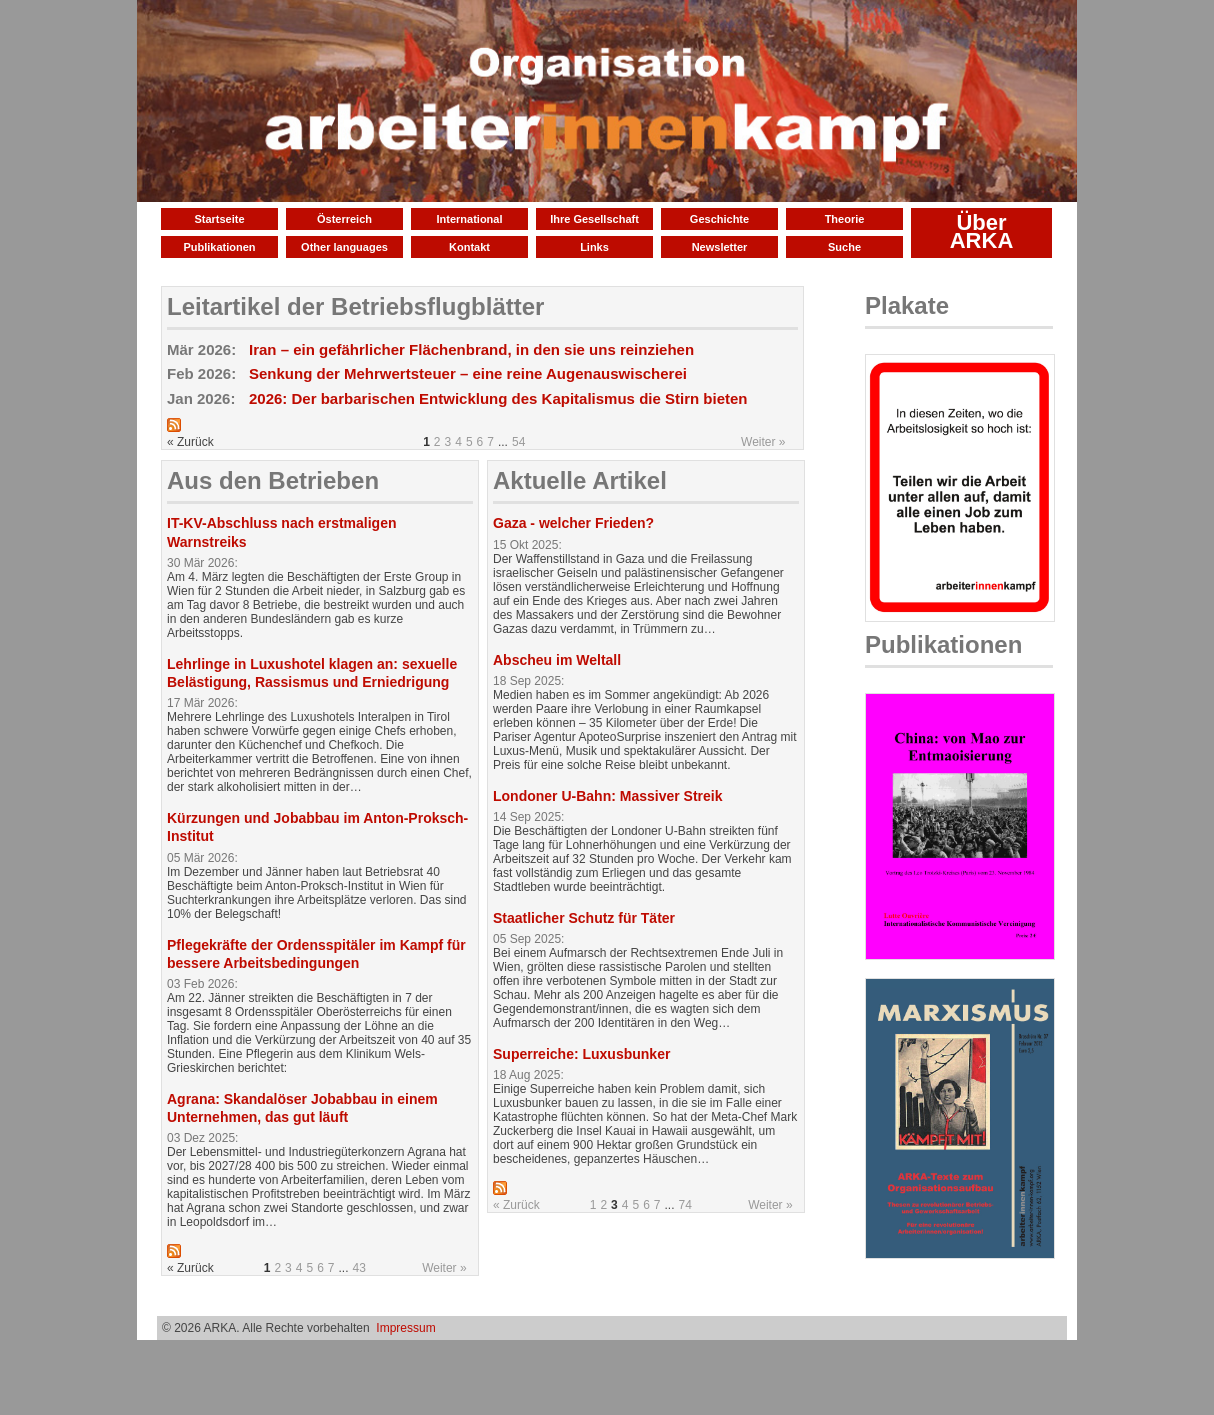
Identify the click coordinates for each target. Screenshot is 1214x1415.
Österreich (344, 219)
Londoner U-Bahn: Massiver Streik (608, 796)
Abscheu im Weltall (557, 660)
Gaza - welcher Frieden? (573, 523)
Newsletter (720, 247)
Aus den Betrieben (273, 480)
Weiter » (763, 442)
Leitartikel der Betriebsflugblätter (355, 306)
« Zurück (516, 1205)
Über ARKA (982, 231)
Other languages (344, 247)
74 (685, 1205)
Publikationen (219, 247)
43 (359, 1268)
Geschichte (719, 219)
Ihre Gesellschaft (594, 219)
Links (594, 247)
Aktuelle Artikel (580, 480)
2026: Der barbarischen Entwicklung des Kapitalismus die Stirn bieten (498, 398)
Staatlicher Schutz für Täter (584, 918)
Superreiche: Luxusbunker (581, 1054)
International (469, 219)
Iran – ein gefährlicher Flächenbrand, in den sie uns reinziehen (471, 349)
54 (518, 442)
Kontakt (469, 247)
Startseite (219, 219)
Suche (844, 247)
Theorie (845, 219)
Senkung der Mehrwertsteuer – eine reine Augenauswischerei (468, 373)
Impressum (405, 1328)
